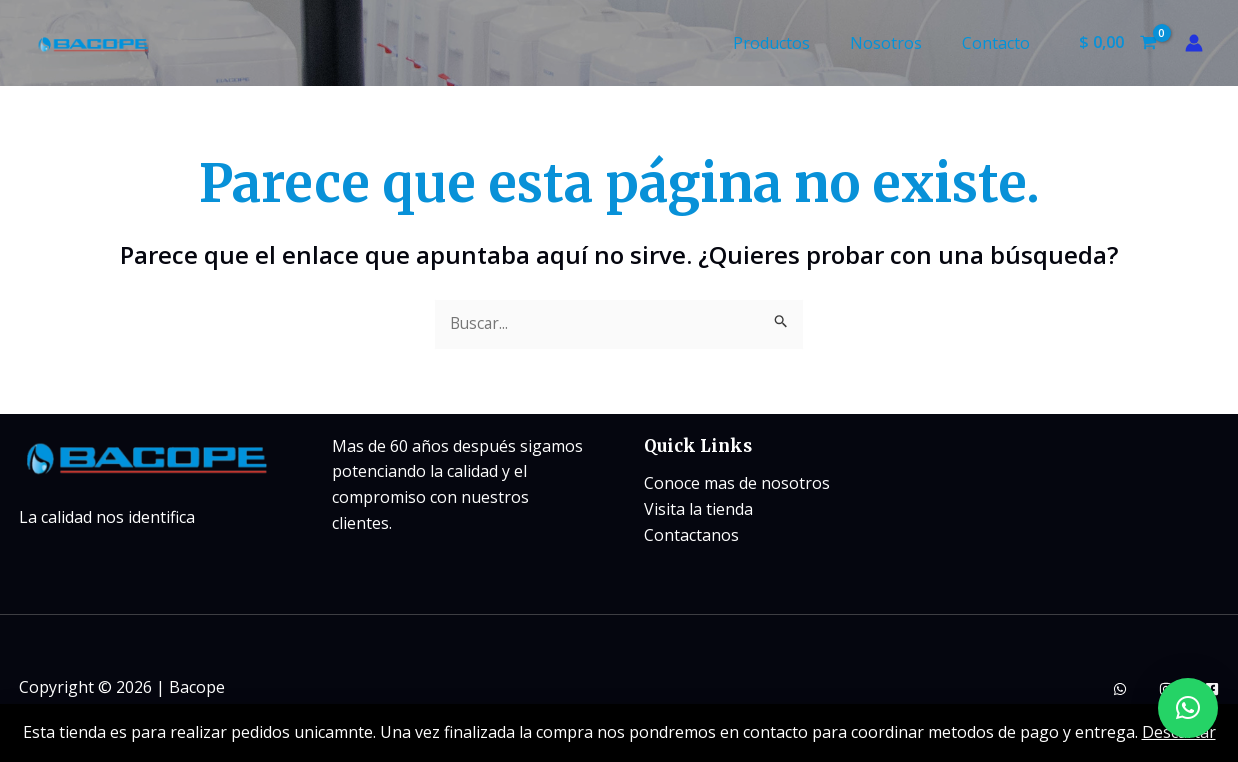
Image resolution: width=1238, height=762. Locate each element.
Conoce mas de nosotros (737, 484)
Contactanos (691, 535)
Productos (791, 43)
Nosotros (898, 43)
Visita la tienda (698, 510)
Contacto (1000, 43)
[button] (1188, 708)
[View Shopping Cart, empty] (1117, 43)
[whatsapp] (1120, 690)
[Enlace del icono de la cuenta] (1194, 43)
